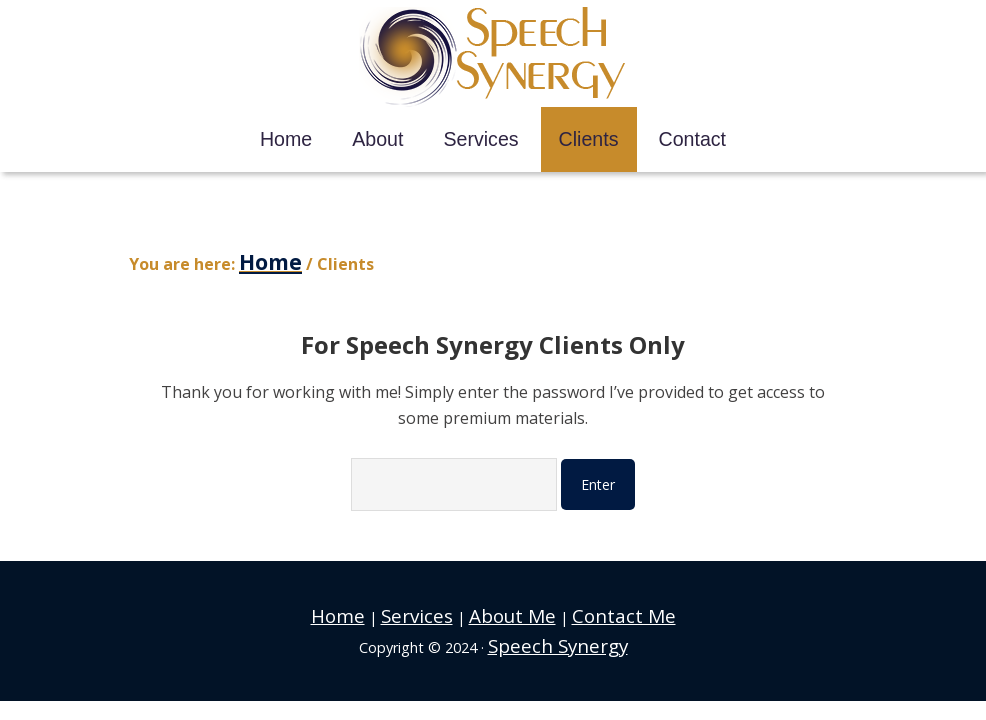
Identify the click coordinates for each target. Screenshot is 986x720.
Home (370, 604)
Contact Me (597, 604)
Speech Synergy (493, 57)
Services (433, 604)
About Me (509, 604)
